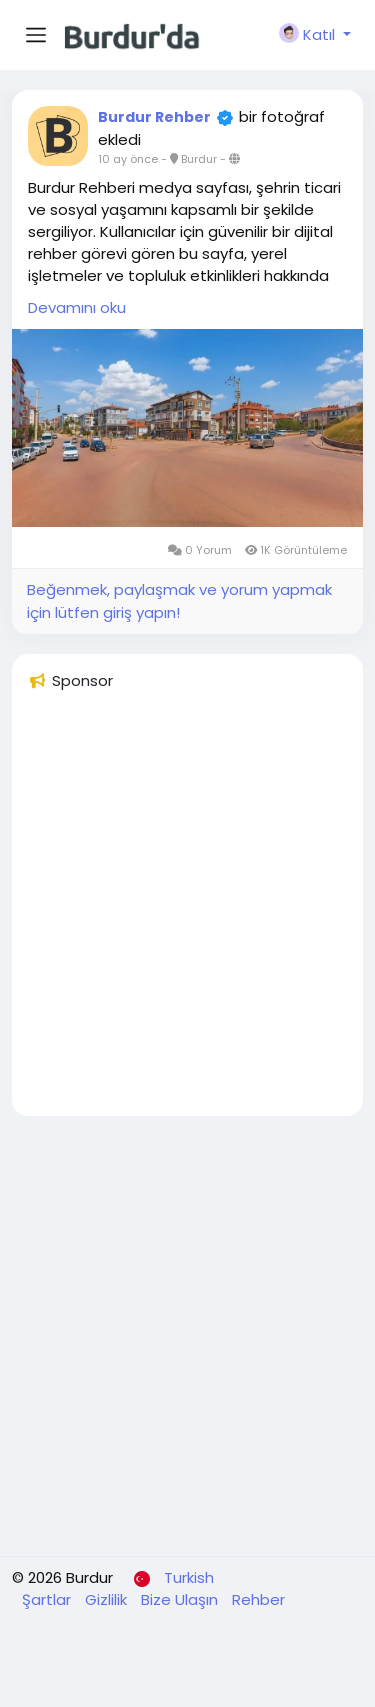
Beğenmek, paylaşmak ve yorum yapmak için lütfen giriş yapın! (179, 601)
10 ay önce (128, 159)
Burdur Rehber (154, 117)
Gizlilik (108, 1599)
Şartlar (48, 1599)
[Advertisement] (187, 912)
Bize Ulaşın (181, 1599)
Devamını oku (77, 307)
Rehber (258, 1599)
